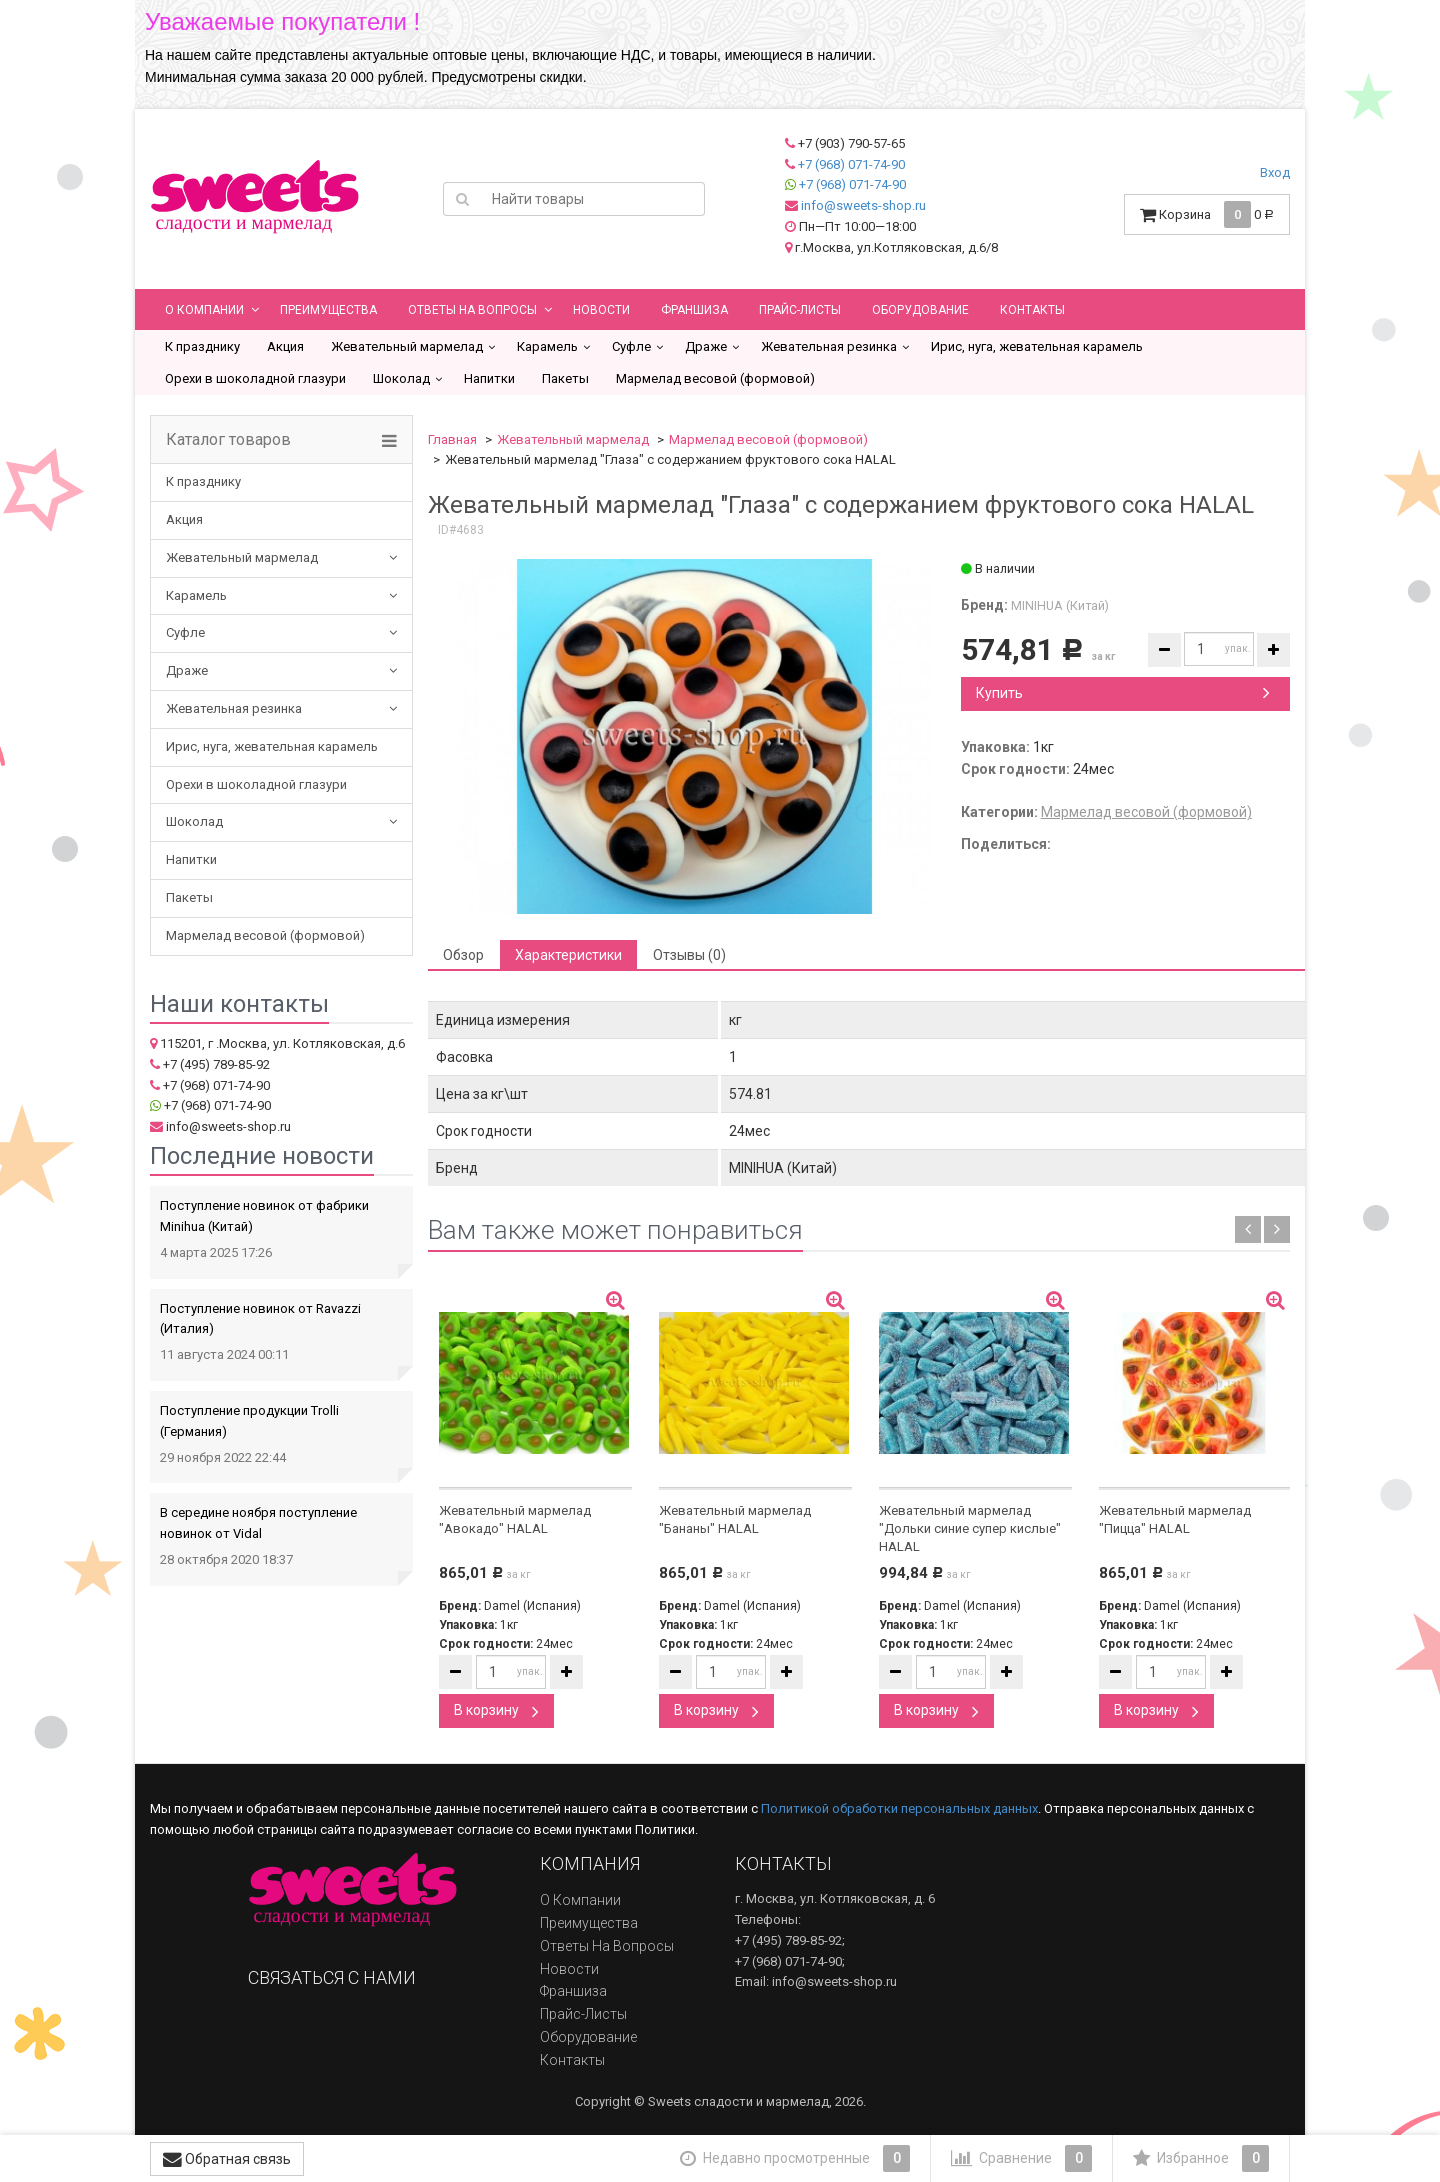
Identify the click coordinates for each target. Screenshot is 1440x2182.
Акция (285, 346)
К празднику (202, 346)
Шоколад (401, 378)
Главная (452, 439)
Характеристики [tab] (568, 955)
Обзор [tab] (463, 955)
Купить (1123, 693)
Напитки (489, 378)
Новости (601, 310)
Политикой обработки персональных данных (899, 1808)
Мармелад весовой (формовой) (715, 378)
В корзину (496, 1710)
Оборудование (920, 310)
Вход (1275, 172)
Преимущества (328, 310)
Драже (706, 346)
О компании (204, 310)
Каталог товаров (228, 440)
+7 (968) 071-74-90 (851, 164)
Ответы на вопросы (472, 310)
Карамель (547, 346)
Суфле (631, 346)
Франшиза (694, 310)
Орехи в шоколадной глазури (255, 378)
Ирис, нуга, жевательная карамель (1037, 346)
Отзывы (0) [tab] (689, 955)
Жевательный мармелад (407, 346)
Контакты (1032, 310)
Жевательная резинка (829, 346)
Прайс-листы (800, 310)
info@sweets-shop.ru (863, 205)
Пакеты (565, 378)
